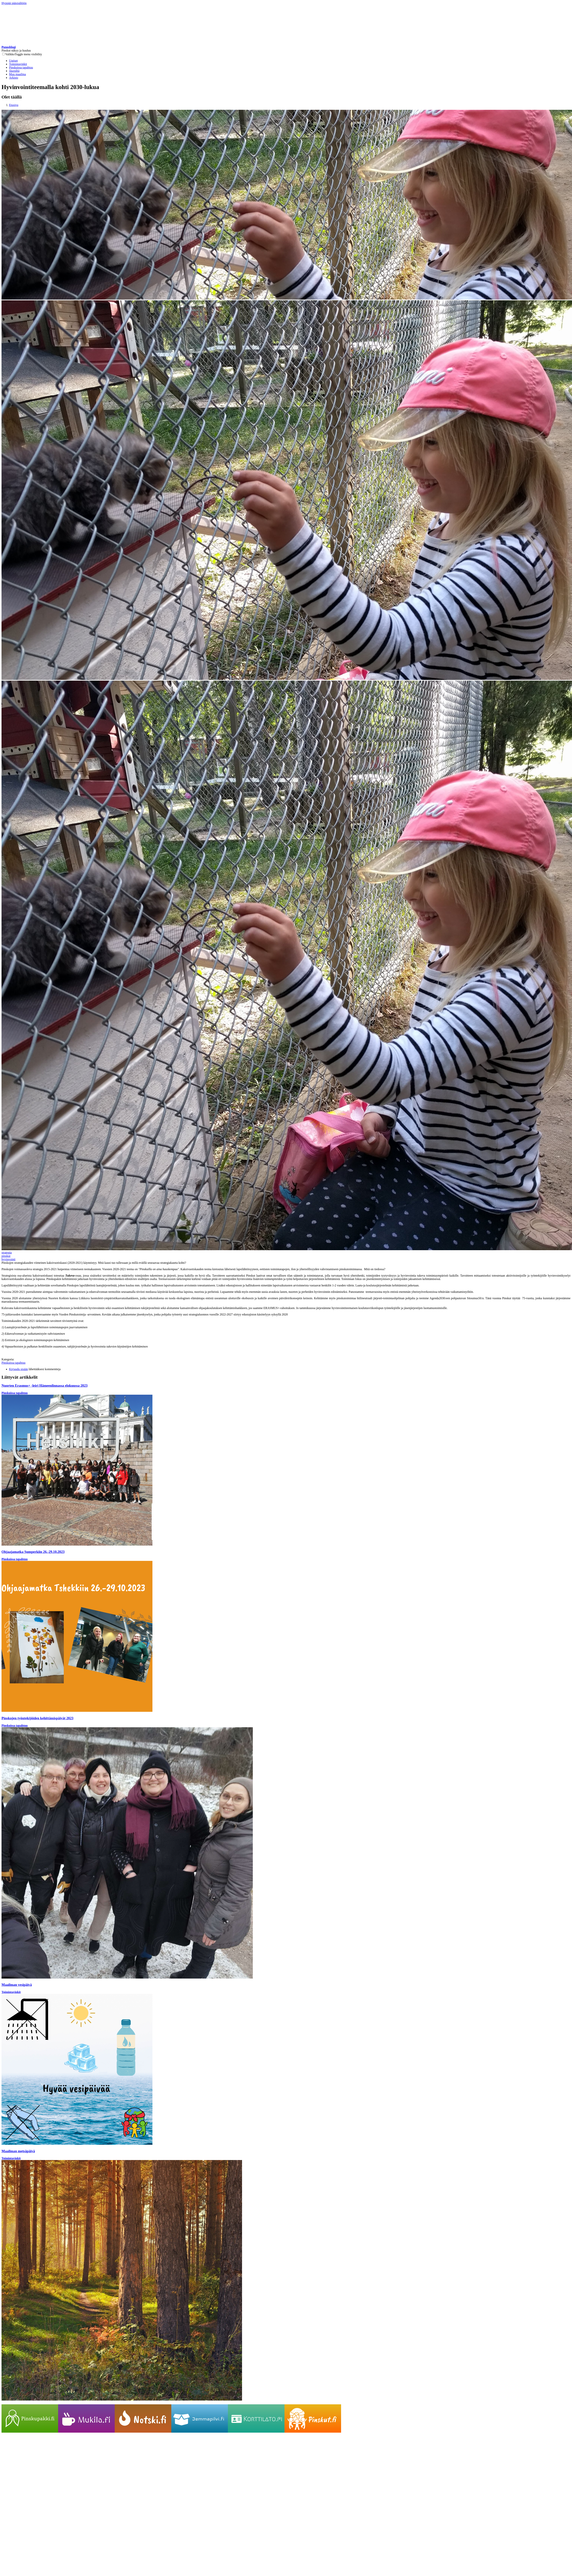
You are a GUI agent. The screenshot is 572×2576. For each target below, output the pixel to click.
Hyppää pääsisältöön (14, 3)
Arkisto (13, 77)
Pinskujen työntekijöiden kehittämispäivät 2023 (37, 1718)
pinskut (6, 1256)
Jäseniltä (14, 70)
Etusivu (13, 105)
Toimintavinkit (18, 64)
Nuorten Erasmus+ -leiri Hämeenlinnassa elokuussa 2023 (45, 1386)
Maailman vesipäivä (17, 1985)
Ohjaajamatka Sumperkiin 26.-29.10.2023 (33, 1552)
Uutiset (13, 60)
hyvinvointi (8, 1259)
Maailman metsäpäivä (18, 2151)
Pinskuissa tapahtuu (21, 67)
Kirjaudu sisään (18, 1369)
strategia (7, 1252)
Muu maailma (17, 74)
